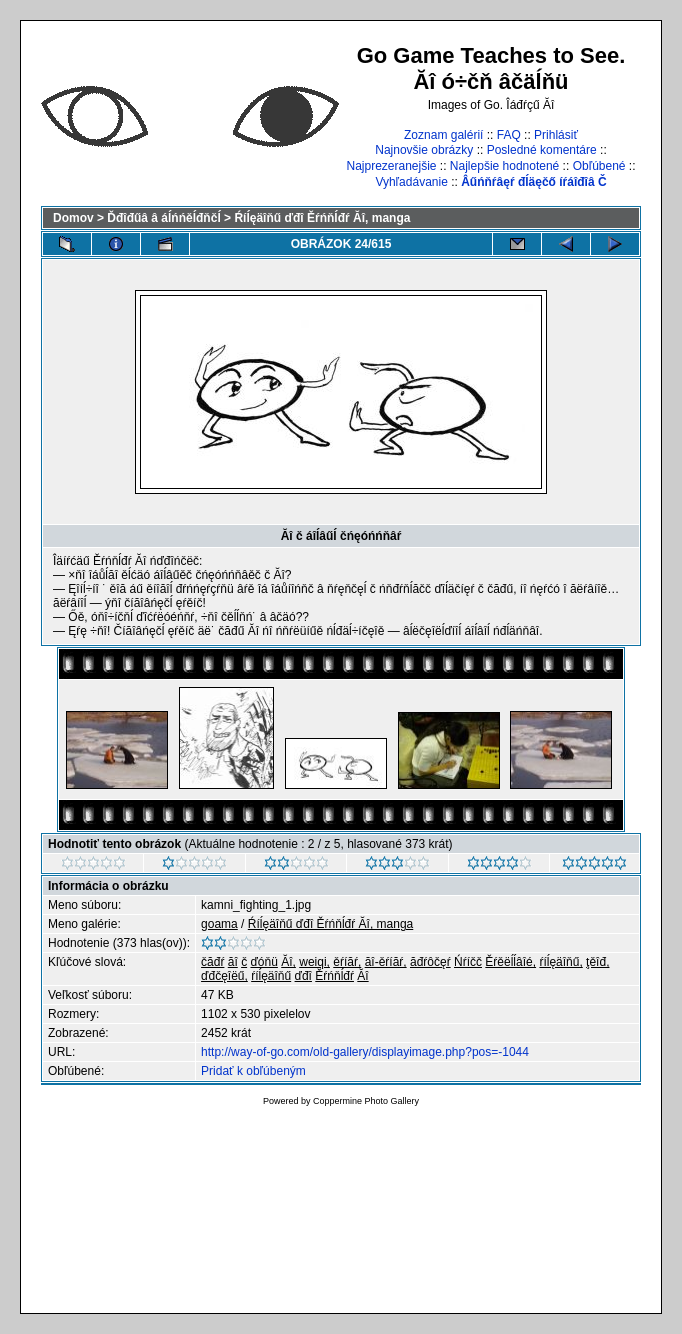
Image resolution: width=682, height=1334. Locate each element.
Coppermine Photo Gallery (366, 1101)
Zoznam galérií (443, 135)
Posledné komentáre (542, 150)
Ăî (362, 976)
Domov (73, 218)
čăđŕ (212, 962)
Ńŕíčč (468, 962)
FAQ (509, 135)
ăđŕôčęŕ (430, 962)
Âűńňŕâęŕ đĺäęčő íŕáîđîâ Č (533, 182)
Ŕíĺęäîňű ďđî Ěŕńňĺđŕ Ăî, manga (322, 218)
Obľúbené (599, 166)
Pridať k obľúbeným (253, 1071)
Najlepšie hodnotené (504, 166)
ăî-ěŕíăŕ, (386, 962)
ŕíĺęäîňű (271, 976)
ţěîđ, (597, 962)
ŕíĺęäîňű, (560, 962)
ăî (233, 962)
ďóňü (263, 962)
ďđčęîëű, (224, 976)
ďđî (303, 976)
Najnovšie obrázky (424, 150)
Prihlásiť (556, 135)
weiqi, (314, 962)
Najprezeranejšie (391, 166)
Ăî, (288, 962)
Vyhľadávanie (411, 182)
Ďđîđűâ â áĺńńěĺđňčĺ (163, 218)
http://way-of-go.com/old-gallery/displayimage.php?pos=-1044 (365, 1052)
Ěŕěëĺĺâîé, (510, 962)
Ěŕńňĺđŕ (334, 976)
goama (219, 924)
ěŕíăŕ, (347, 962)
